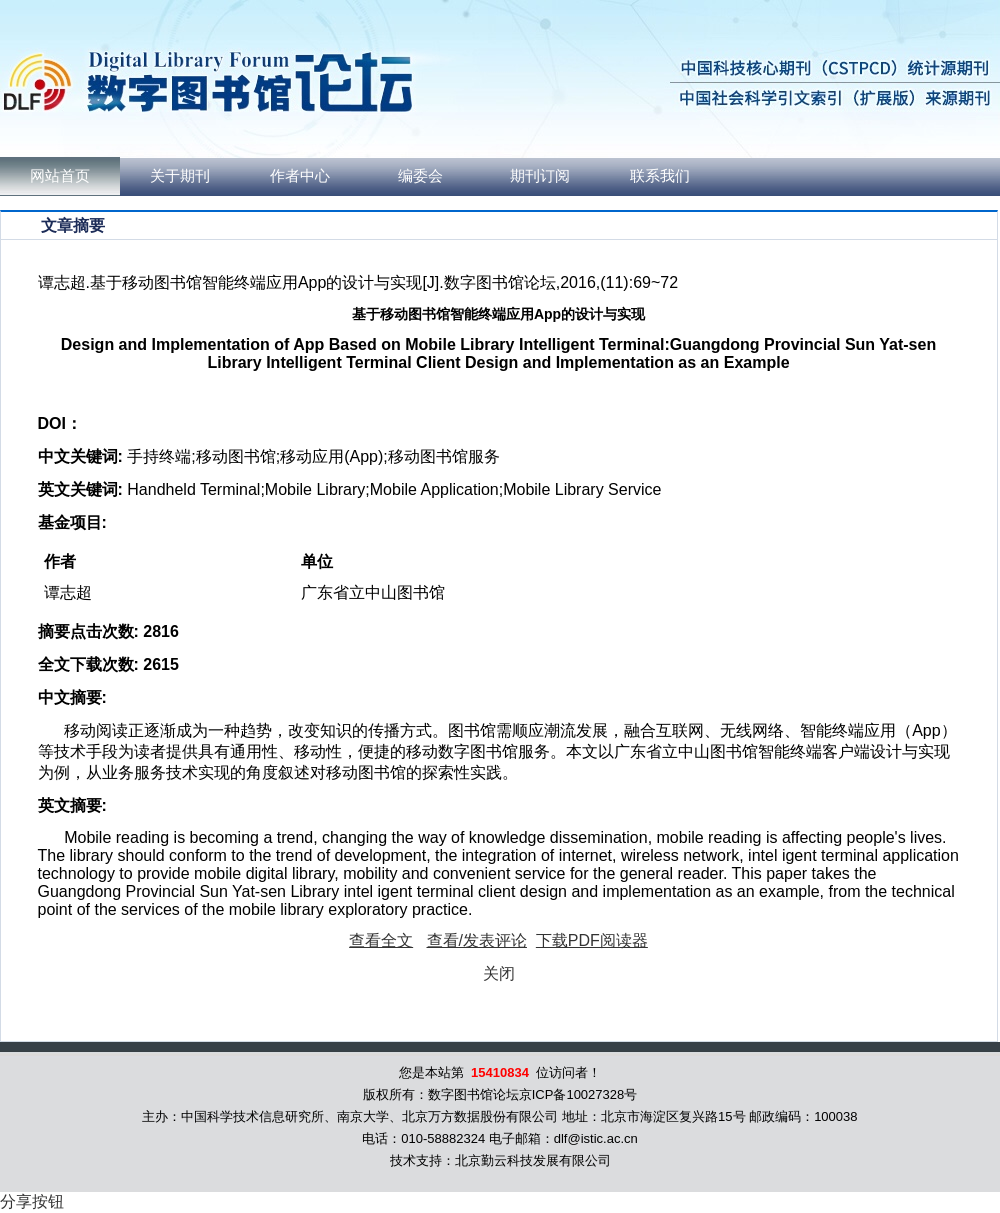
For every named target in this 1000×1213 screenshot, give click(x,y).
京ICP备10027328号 (578, 1094)
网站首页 (60, 176)
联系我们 (660, 176)
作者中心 (300, 176)
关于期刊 (180, 176)
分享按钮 (32, 1201)
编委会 (420, 176)
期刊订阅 (540, 176)
